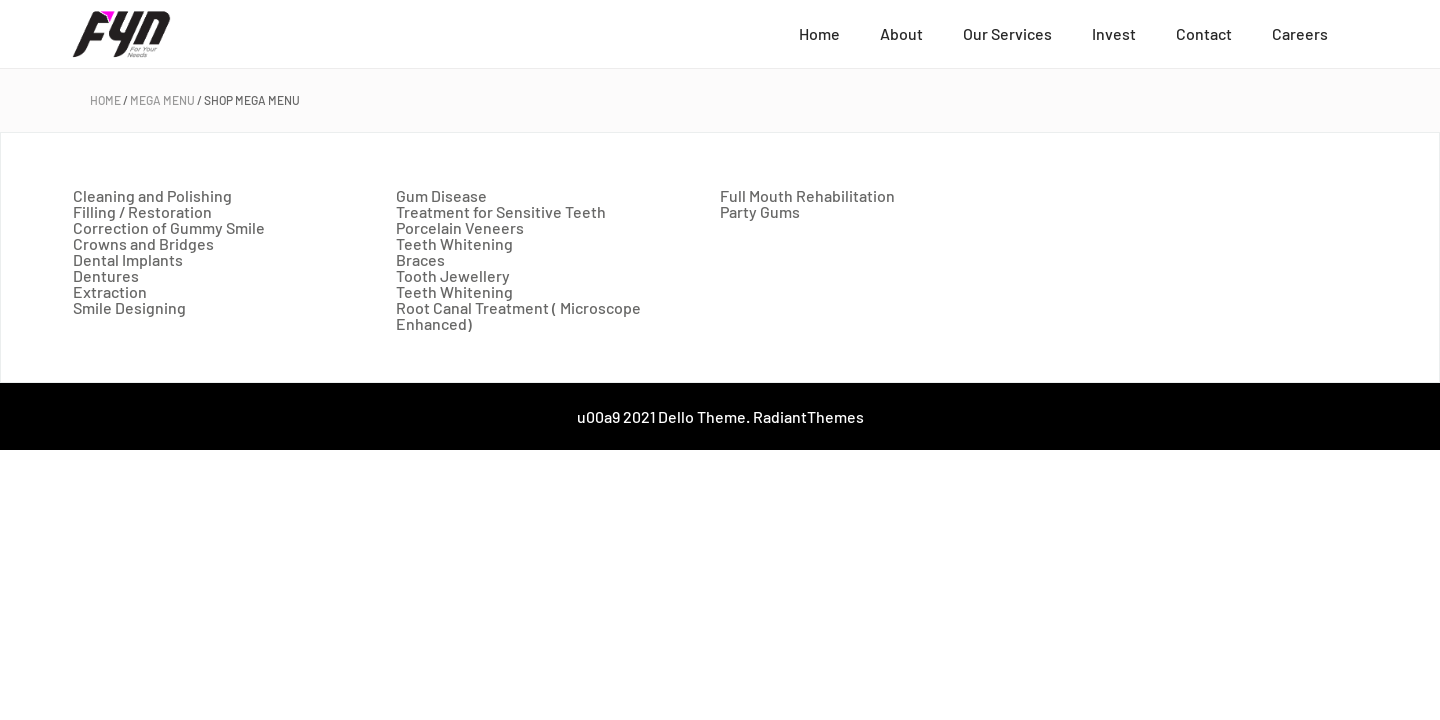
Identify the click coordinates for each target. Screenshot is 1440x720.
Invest (1114, 33)
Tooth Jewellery (453, 275)
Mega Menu (162, 100)
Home (819, 33)
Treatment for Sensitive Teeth (501, 211)
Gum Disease (441, 195)
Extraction (110, 291)
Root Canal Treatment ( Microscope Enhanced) (518, 315)
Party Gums (760, 211)
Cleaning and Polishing (152, 195)
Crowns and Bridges (143, 243)
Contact (1204, 33)
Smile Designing (129, 307)
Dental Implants (128, 259)
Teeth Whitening (454, 243)
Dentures (106, 275)
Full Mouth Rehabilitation (807, 195)
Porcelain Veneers (460, 227)
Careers (1300, 33)
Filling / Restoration (142, 211)
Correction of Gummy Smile (169, 227)
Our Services (1007, 33)
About (901, 33)
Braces (420, 259)
